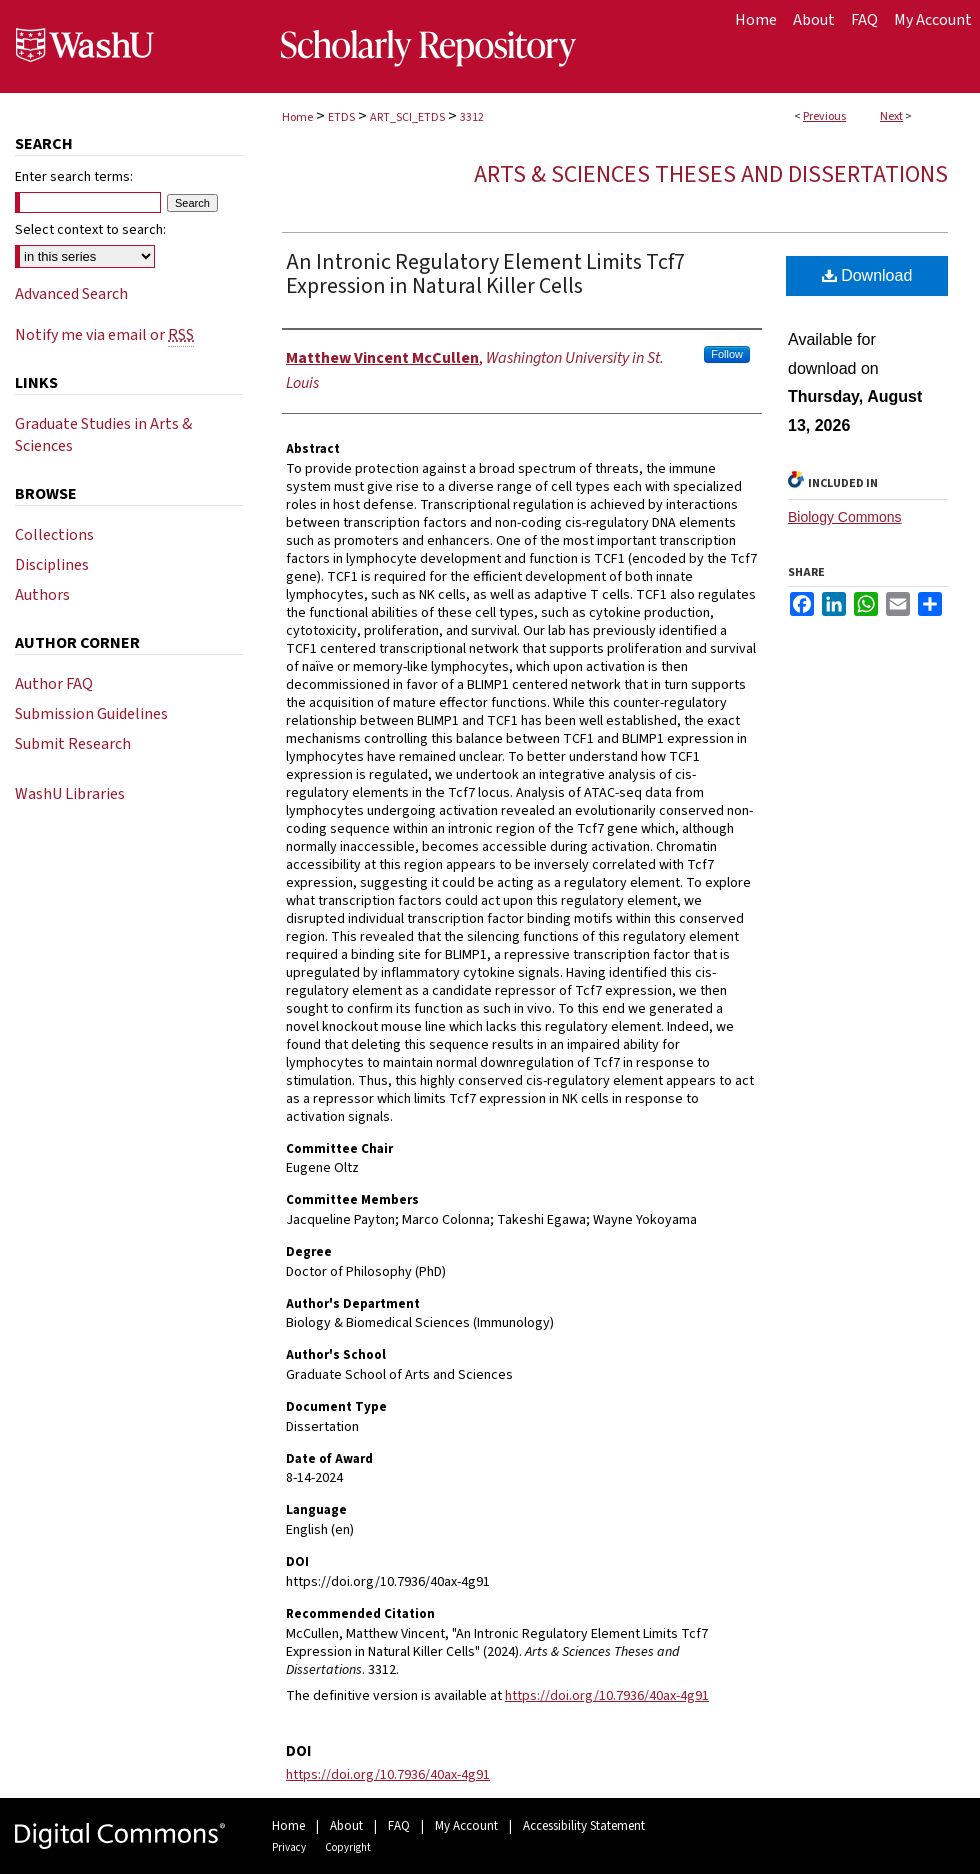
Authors (42, 595)
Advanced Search (71, 294)
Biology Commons (845, 517)
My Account (466, 1826)
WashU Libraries (70, 794)
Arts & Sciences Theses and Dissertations (711, 174)
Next (891, 116)
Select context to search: (90, 230)
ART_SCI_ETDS (407, 117)
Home (297, 117)
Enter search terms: (74, 177)
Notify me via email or (104, 335)
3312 (472, 117)
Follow (727, 354)
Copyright (348, 1847)
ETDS (341, 117)
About (346, 1826)
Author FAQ (54, 684)
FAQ (399, 1826)
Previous (824, 116)
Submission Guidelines (91, 714)
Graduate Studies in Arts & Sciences (103, 435)
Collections (54, 535)
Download (867, 275)
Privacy (289, 1847)
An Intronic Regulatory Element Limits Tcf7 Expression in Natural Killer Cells (485, 274)
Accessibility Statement (584, 1826)
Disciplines (52, 565)
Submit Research (73, 744)
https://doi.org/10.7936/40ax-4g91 (607, 1696)
